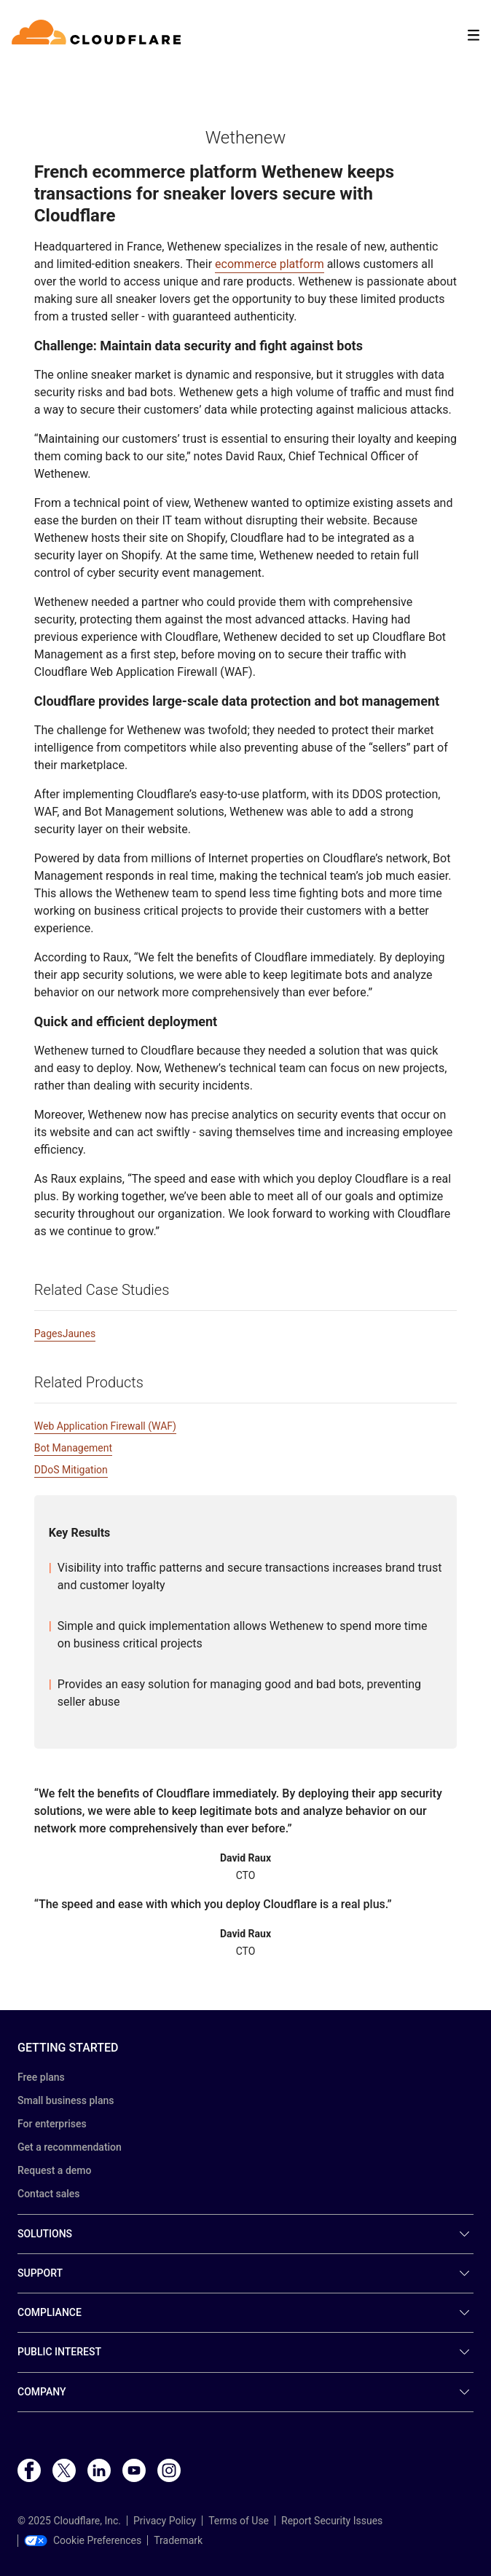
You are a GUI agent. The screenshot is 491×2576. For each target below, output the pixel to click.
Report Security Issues (331, 2521)
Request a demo (54, 2170)
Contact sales (48, 2193)
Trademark (178, 2540)
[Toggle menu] (473, 35)
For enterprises (52, 2124)
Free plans (41, 2077)
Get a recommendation (69, 2147)
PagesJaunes (64, 1333)
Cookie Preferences (82, 2540)
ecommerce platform (269, 264)
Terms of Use (238, 2521)
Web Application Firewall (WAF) (105, 1426)
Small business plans (65, 2100)
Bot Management (73, 1448)
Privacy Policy (164, 2521)
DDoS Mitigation (71, 1470)
